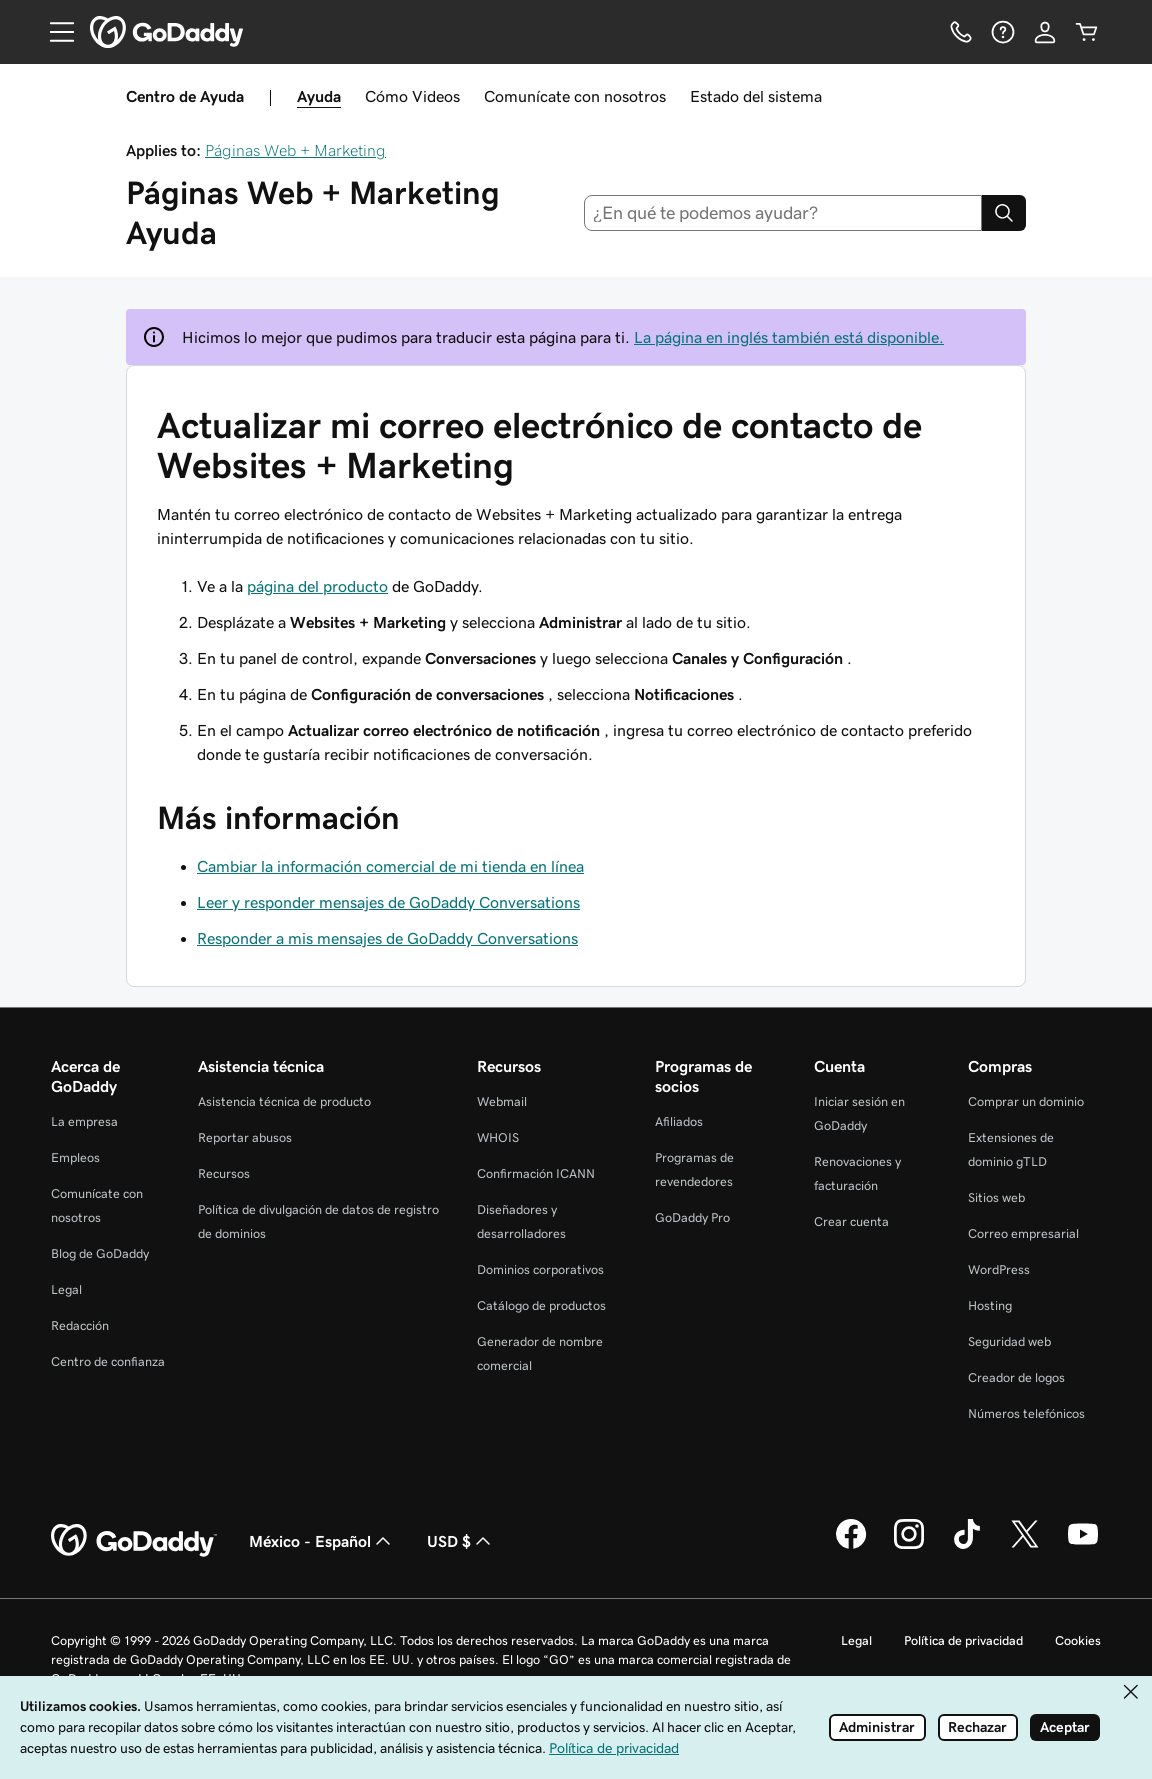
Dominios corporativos (540, 1269)
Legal (66, 1289)
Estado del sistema (756, 96)
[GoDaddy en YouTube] (1083, 1546)
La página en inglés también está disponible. (789, 337)
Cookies (1078, 1640)
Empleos (75, 1157)
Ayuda (319, 96)
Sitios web (996, 1197)
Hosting (990, 1305)
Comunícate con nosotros (575, 96)
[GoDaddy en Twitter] (1025, 1546)
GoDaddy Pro (692, 1217)
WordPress (999, 1269)
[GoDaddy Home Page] (134, 1541)
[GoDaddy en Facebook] (851, 1546)
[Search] (1004, 213)
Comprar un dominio (1026, 1101)
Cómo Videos (412, 96)
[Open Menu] (54, 32)
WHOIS (498, 1137)
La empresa (84, 1121)
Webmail (502, 1101)
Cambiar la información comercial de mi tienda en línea (390, 866)
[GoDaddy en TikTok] (967, 1546)
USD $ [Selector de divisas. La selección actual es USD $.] (461, 1541)
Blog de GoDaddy (100, 1253)
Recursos (224, 1173)
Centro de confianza (108, 1361)
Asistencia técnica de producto (284, 1101)
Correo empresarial (1023, 1233)
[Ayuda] (1003, 32)
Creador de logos (1016, 1377)
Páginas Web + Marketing (295, 150)
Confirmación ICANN (536, 1173)
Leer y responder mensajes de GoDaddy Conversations (388, 902)
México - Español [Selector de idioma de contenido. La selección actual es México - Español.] (322, 1541)
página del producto (317, 586)
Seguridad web (1009, 1341)
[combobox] (783, 213)
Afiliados (679, 1121)
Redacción (80, 1325)
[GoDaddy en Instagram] (909, 1546)
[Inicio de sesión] (1045, 32)
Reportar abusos (245, 1137)
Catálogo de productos (541, 1305)
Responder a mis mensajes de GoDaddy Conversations (387, 938)
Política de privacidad (963, 1640)
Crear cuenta (851, 1221)
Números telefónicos (1026, 1413)
